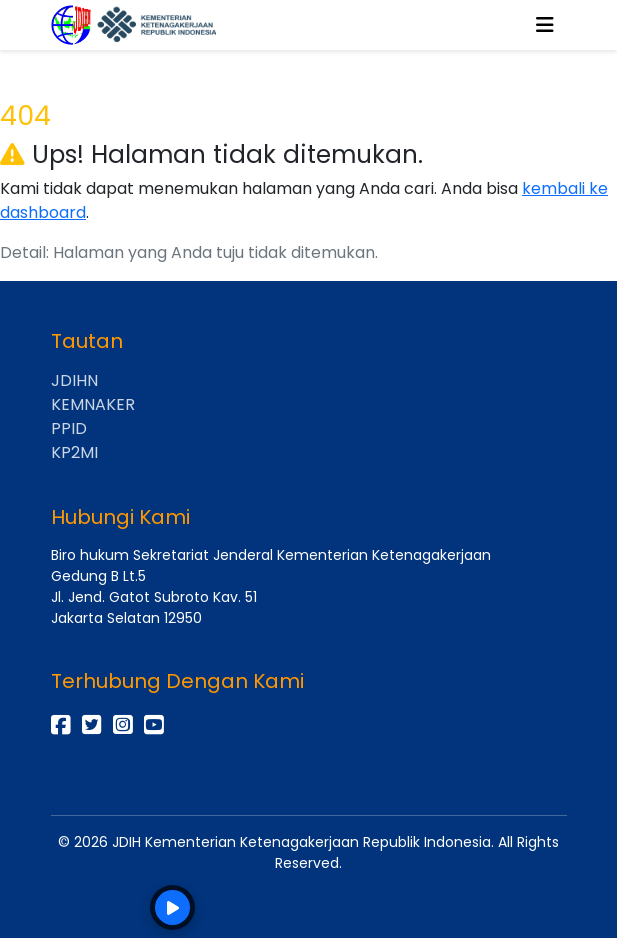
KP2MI (74, 452)
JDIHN (74, 380)
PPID (69, 428)
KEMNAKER (93, 404)
